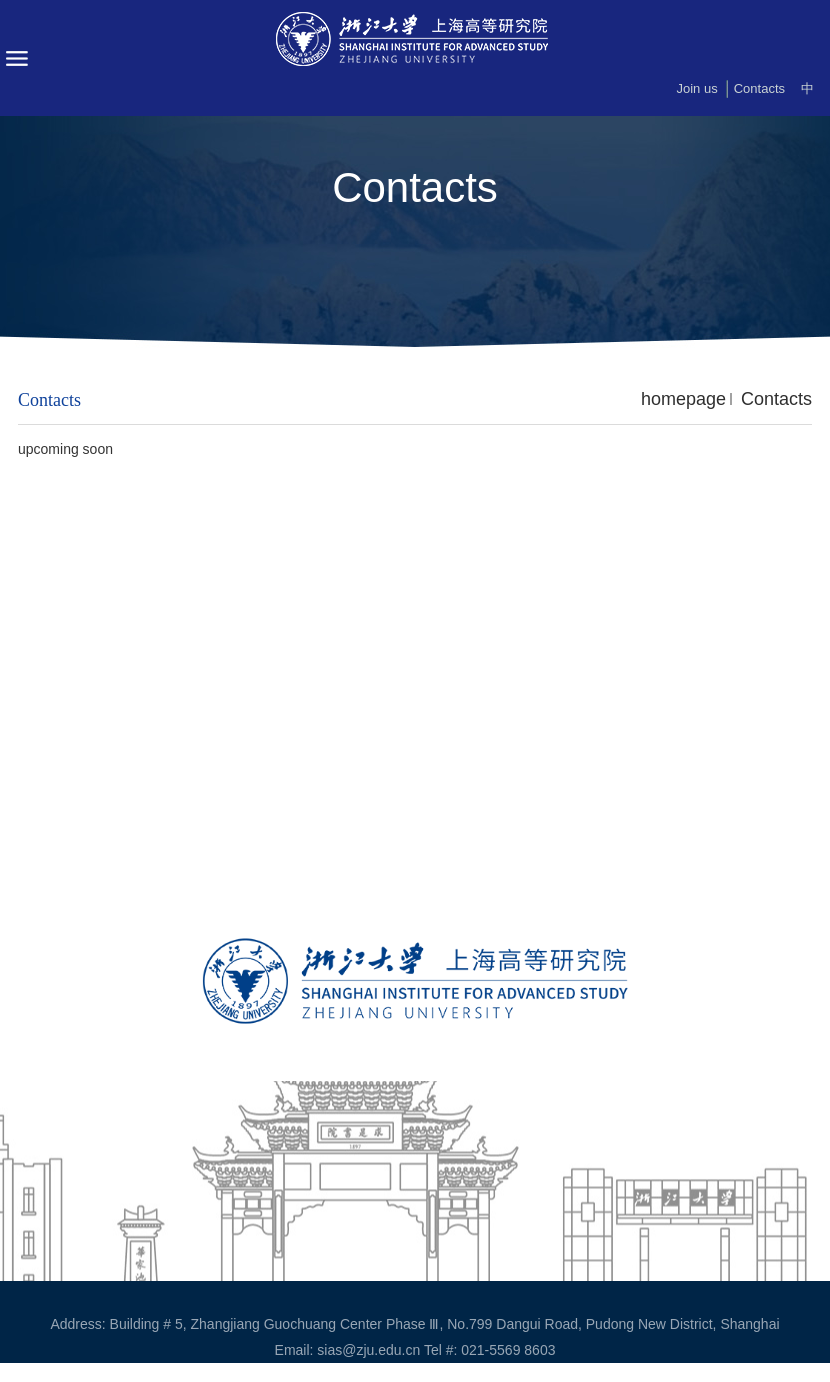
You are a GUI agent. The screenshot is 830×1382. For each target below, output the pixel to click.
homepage (683, 399)
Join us (696, 88)
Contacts (759, 88)
